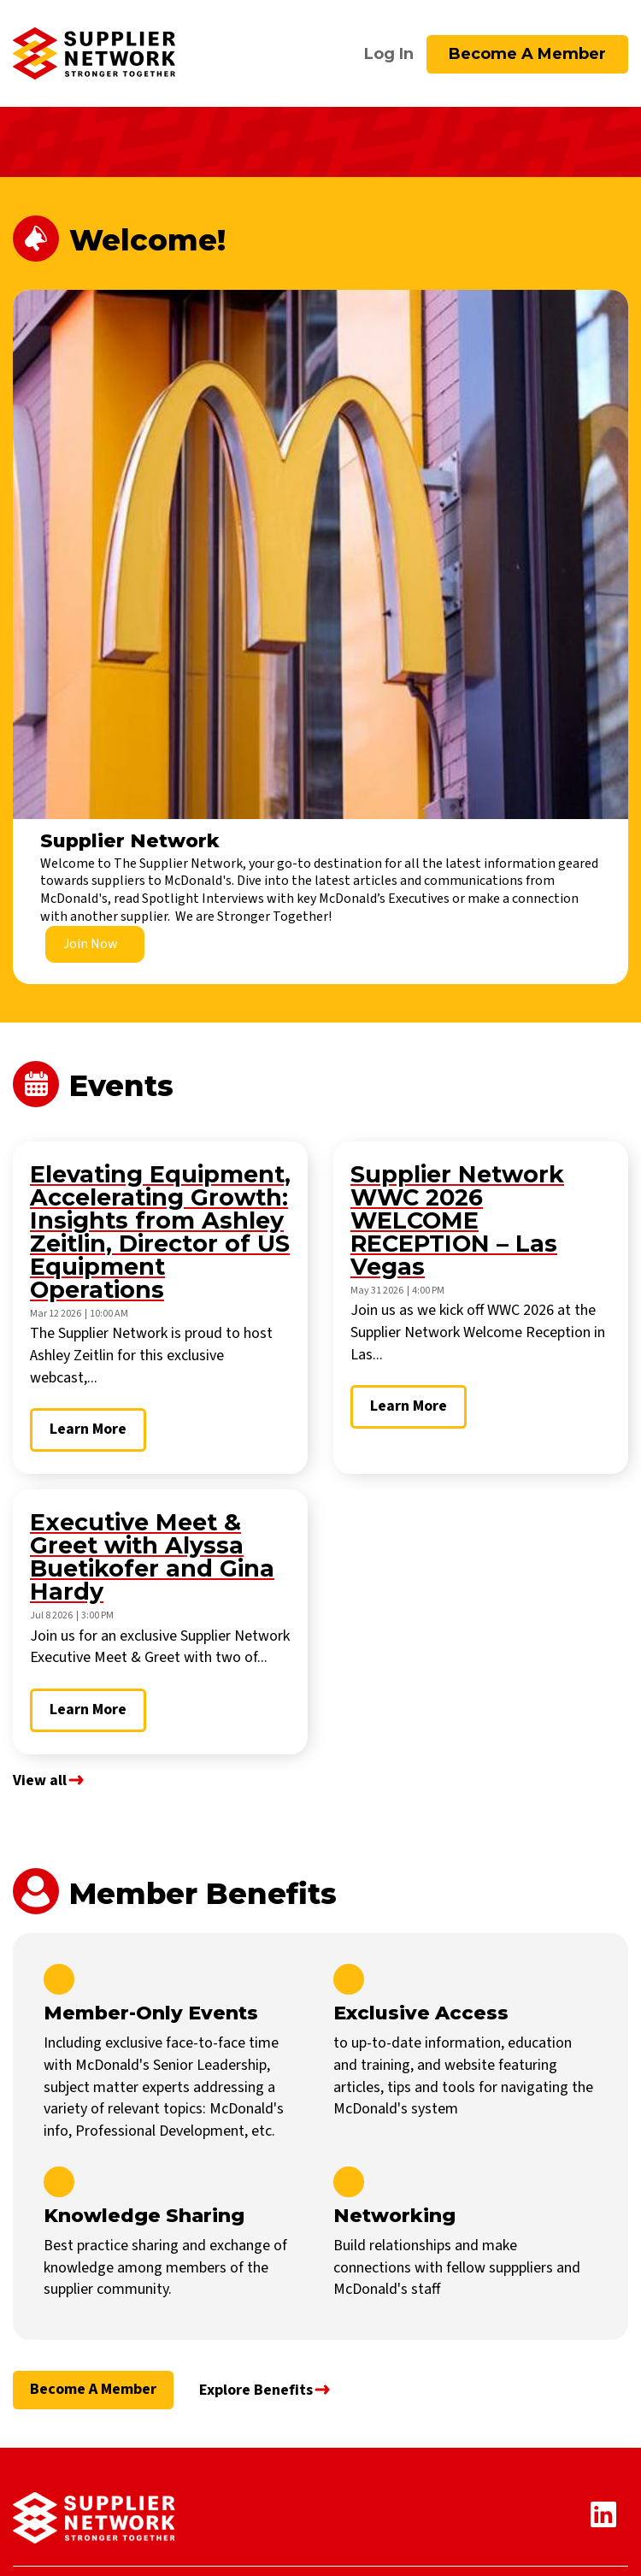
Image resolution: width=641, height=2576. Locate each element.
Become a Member (527, 53)
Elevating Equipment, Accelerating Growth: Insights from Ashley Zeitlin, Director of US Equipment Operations (160, 1232)
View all (40, 1780)
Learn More (88, 1429)
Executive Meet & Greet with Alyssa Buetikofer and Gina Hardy (152, 1557)
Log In (389, 53)
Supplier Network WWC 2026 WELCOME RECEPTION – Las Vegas (457, 1220)
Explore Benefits (256, 2390)
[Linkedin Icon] (609, 2522)
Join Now (90, 943)
